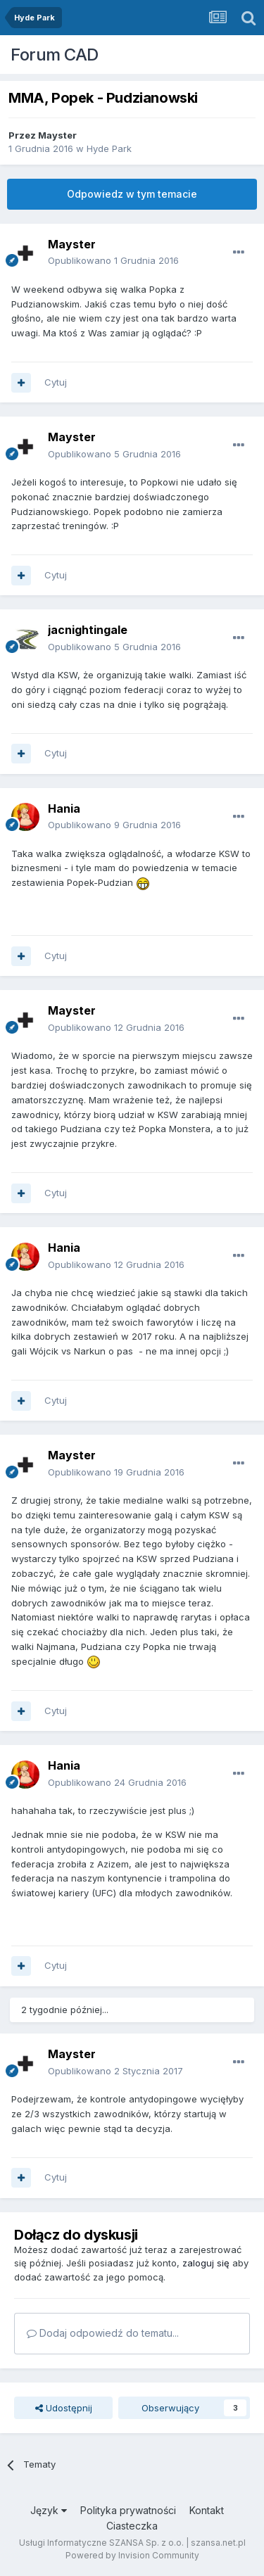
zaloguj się (206, 2263)
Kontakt (206, 2510)
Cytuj (55, 382)
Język (48, 2510)
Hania (64, 808)
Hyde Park (109, 148)
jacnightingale (87, 630)
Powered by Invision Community (132, 2555)
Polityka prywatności (128, 2510)
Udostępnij (63, 2407)
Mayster (57, 135)
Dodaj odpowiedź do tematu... (103, 2333)
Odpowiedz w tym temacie (132, 194)
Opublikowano (113, 260)
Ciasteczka (132, 2526)
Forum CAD (55, 54)
